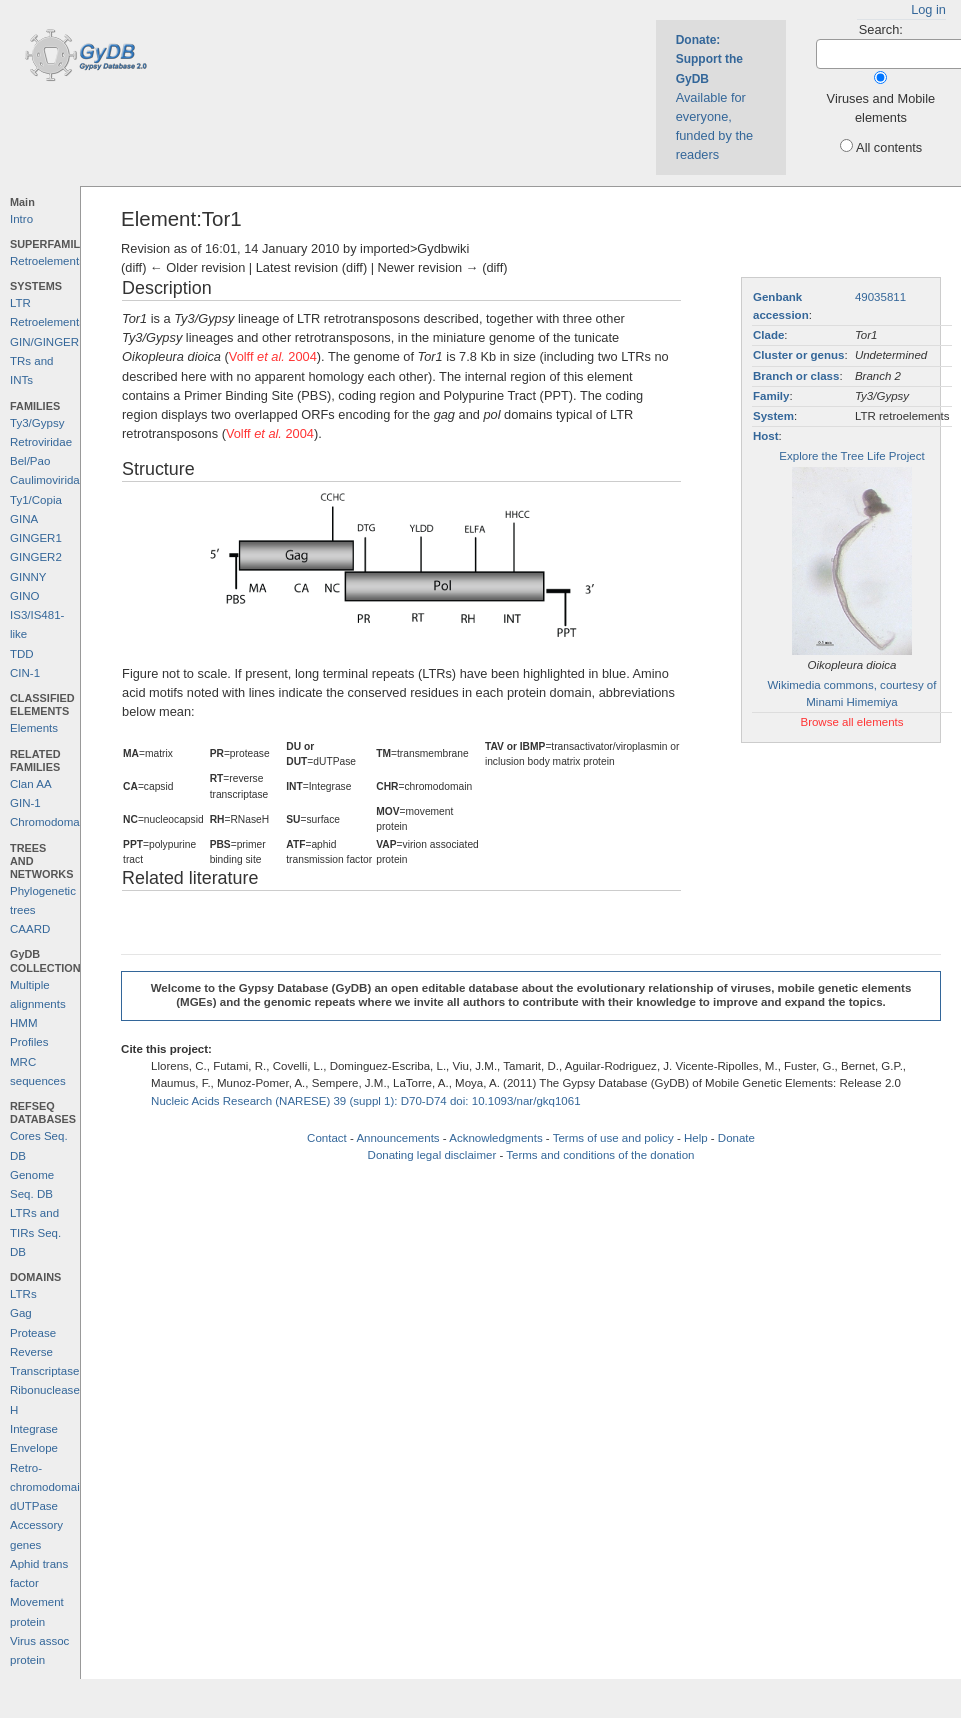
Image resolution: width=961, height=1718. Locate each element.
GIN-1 (25, 803)
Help (696, 1138)
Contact (327, 1138)
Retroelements (47, 261)
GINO (24, 596)
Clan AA (31, 784)
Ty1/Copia (36, 500)
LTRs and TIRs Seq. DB (35, 1232)
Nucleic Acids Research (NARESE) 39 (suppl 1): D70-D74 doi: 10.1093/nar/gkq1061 (366, 1101)
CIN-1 (25, 673)
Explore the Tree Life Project (851, 456)
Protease (33, 1333)
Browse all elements (851, 722)
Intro (21, 219)
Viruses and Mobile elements (881, 108)
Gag (21, 1313)
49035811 (880, 297)
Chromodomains (52, 822)
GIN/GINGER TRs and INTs (44, 361)
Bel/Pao (30, 461)
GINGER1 (36, 538)
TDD (22, 654)
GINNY (28, 577)
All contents (889, 147)
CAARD (30, 929)
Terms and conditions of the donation (600, 1155)
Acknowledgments (495, 1138)
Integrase (34, 1429)
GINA (24, 519)
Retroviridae (41, 442)
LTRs (23, 1294)
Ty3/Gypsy (37, 423)
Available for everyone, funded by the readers (715, 97)
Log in (928, 9)
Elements (34, 728)
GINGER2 (36, 557)
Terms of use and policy (613, 1138)
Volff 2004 (273, 356)
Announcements (397, 1138)
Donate (736, 1138)
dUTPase (34, 1506)
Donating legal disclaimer (432, 1155)
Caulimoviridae (48, 480)
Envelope (34, 1448)
